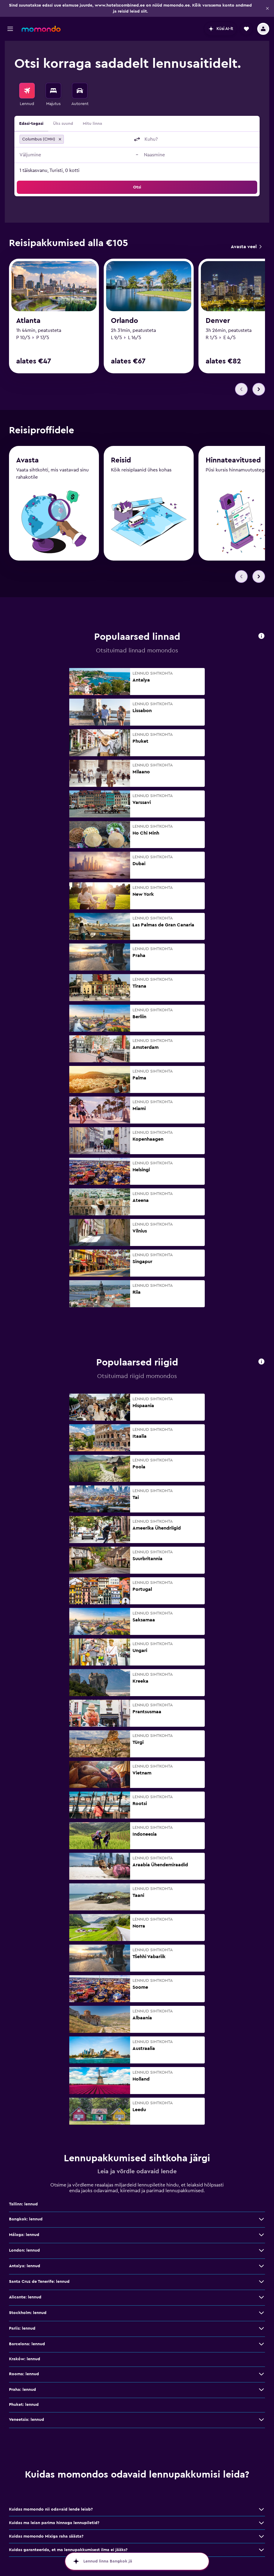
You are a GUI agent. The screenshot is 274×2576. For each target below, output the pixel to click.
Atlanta (28, 320)
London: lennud (24, 2251)
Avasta (27, 461)
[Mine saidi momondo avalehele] (41, 29)
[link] (246, 247)
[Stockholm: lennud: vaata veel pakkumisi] (261, 2313)
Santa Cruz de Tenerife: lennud (39, 2282)
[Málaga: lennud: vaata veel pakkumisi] (261, 2235)
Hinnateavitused (233, 461)
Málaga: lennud (24, 2235)
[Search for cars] (80, 90)
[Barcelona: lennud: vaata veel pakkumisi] (261, 2344)
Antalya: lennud (24, 2266)
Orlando (124, 320)
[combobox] (98, 139)
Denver (218, 320)
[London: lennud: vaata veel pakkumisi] (261, 2250)
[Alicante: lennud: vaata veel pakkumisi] (261, 2297)
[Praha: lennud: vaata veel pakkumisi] (261, 2390)
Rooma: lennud (24, 2374)
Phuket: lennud (24, 2405)
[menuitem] (27, 95)
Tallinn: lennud (23, 2204)
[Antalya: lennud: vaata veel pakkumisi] (261, 2266)
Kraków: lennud (24, 2359)
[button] (267, 8)
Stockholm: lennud (27, 2313)
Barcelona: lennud (27, 2344)
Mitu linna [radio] (92, 124)
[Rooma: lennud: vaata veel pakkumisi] (261, 2374)
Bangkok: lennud (26, 2219)
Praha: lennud (22, 2390)
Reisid (121, 461)
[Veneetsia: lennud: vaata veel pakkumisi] (261, 2420)
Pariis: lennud (22, 2329)
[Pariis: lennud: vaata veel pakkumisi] (261, 2328)
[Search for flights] (27, 90)
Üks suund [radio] (63, 124)
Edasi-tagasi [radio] (31, 124)
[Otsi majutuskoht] (53, 90)
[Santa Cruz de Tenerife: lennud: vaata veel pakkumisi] (261, 2282)
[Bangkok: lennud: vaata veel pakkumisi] (261, 2219)
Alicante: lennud (25, 2297)
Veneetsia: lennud (26, 2420)
